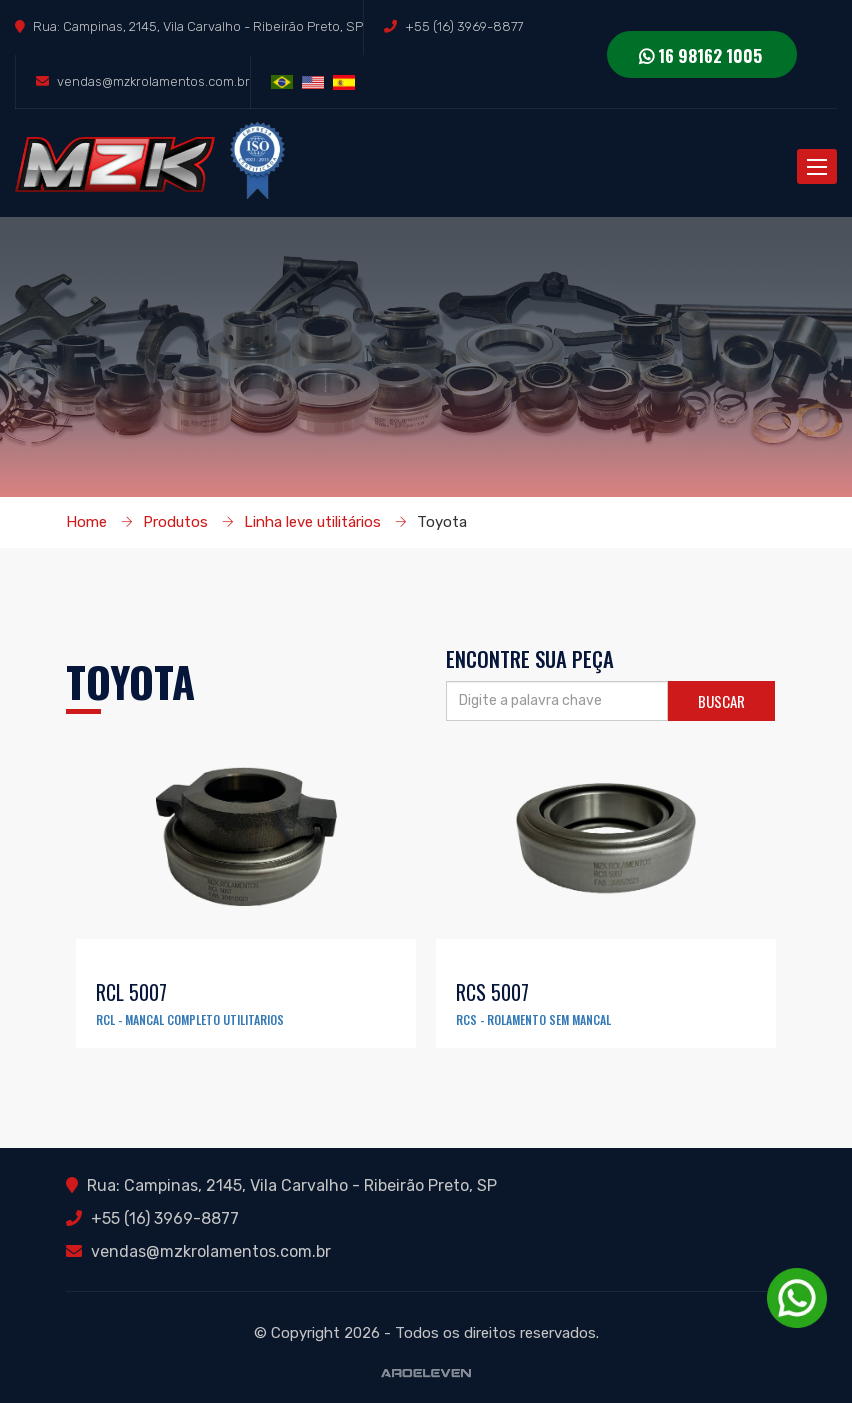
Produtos (175, 522)
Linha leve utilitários (312, 522)
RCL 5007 (131, 992)
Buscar (721, 701)
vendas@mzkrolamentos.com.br (153, 81)
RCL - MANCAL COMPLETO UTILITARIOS (190, 1019)
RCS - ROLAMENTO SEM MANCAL (533, 1019)
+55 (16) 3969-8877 (464, 26)
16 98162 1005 (700, 55)
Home (86, 522)
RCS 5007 (492, 992)
